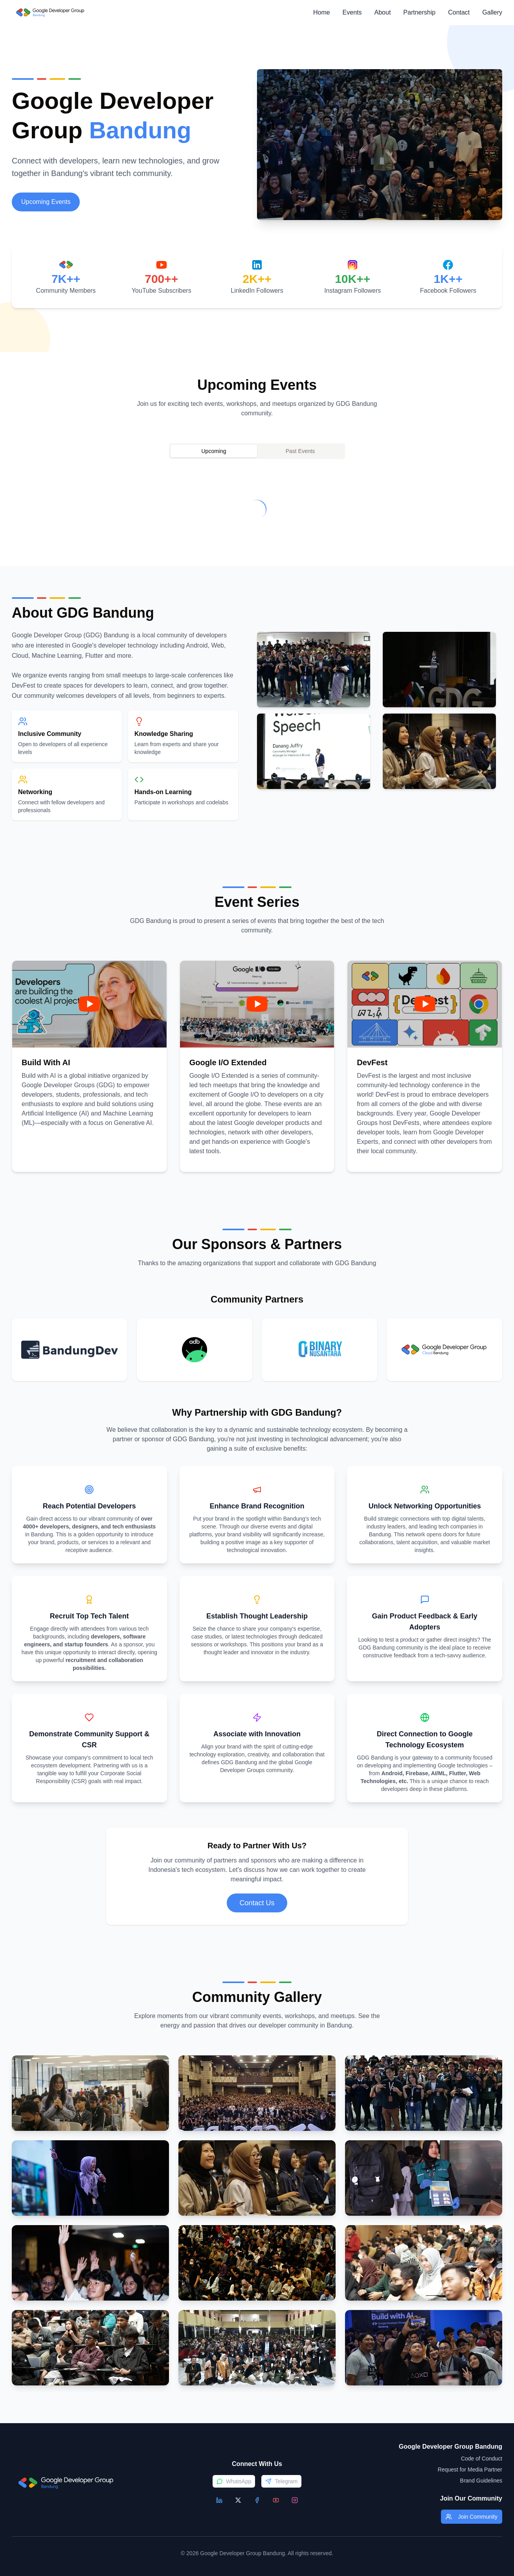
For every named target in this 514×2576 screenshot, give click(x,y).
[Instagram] (295, 2500)
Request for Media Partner (470, 2469)
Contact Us (256, 1903)
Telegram (281, 2481)
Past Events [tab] (300, 451)
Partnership (419, 12)
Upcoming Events (45, 201)
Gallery (492, 12)
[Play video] (89, 1004)
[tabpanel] (257, 509)
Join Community (471, 2517)
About (382, 12)
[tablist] (257, 451)
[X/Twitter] (238, 2500)
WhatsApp (234, 2481)
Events (352, 12)
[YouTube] (276, 2500)
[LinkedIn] (219, 2500)
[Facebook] (257, 2500)
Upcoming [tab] (213, 451)
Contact (459, 12)
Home (321, 12)
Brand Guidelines (481, 2480)
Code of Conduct (481, 2458)
